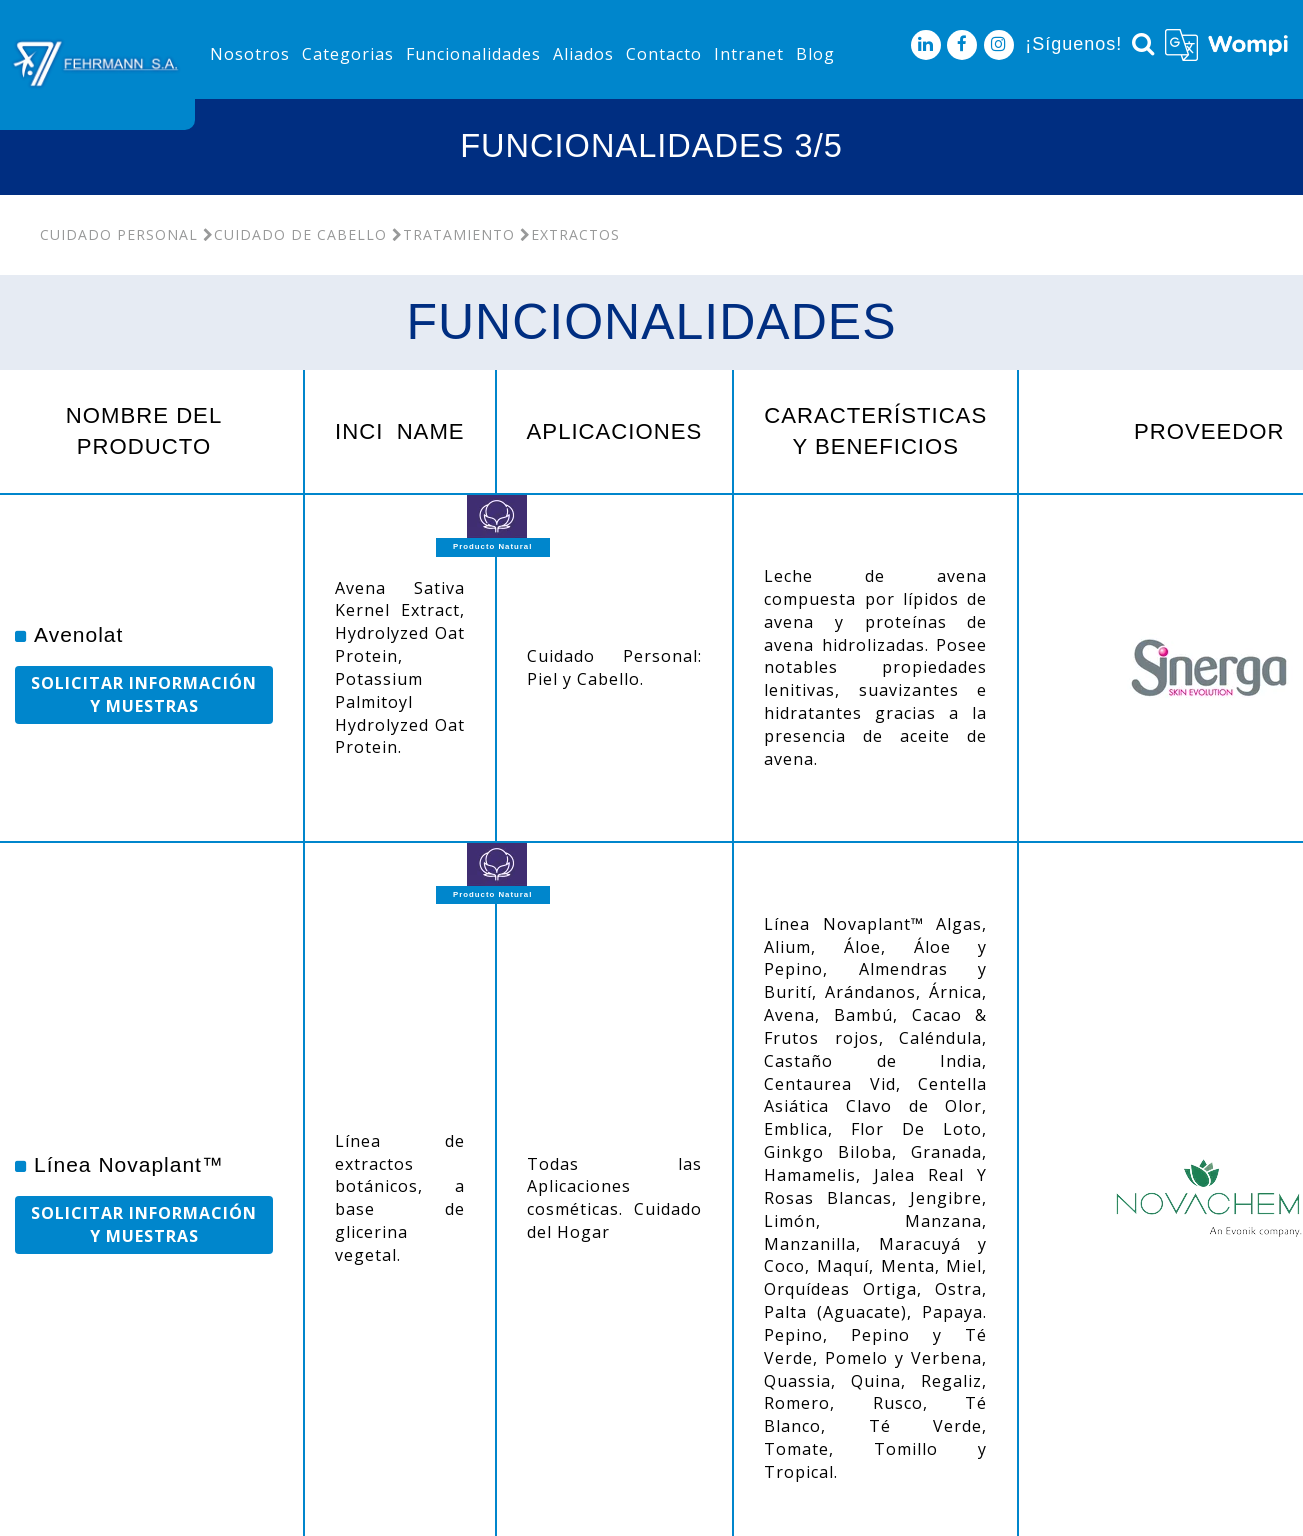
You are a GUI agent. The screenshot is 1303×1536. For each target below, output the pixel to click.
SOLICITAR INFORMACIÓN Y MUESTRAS (144, 694)
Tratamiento (453, 234)
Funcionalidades (473, 54)
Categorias (348, 54)
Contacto (664, 54)
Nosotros (250, 54)
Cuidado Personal (119, 234)
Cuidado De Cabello (295, 234)
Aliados (583, 54)
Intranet (749, 54)
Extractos (570, 234)
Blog (815, 54)
